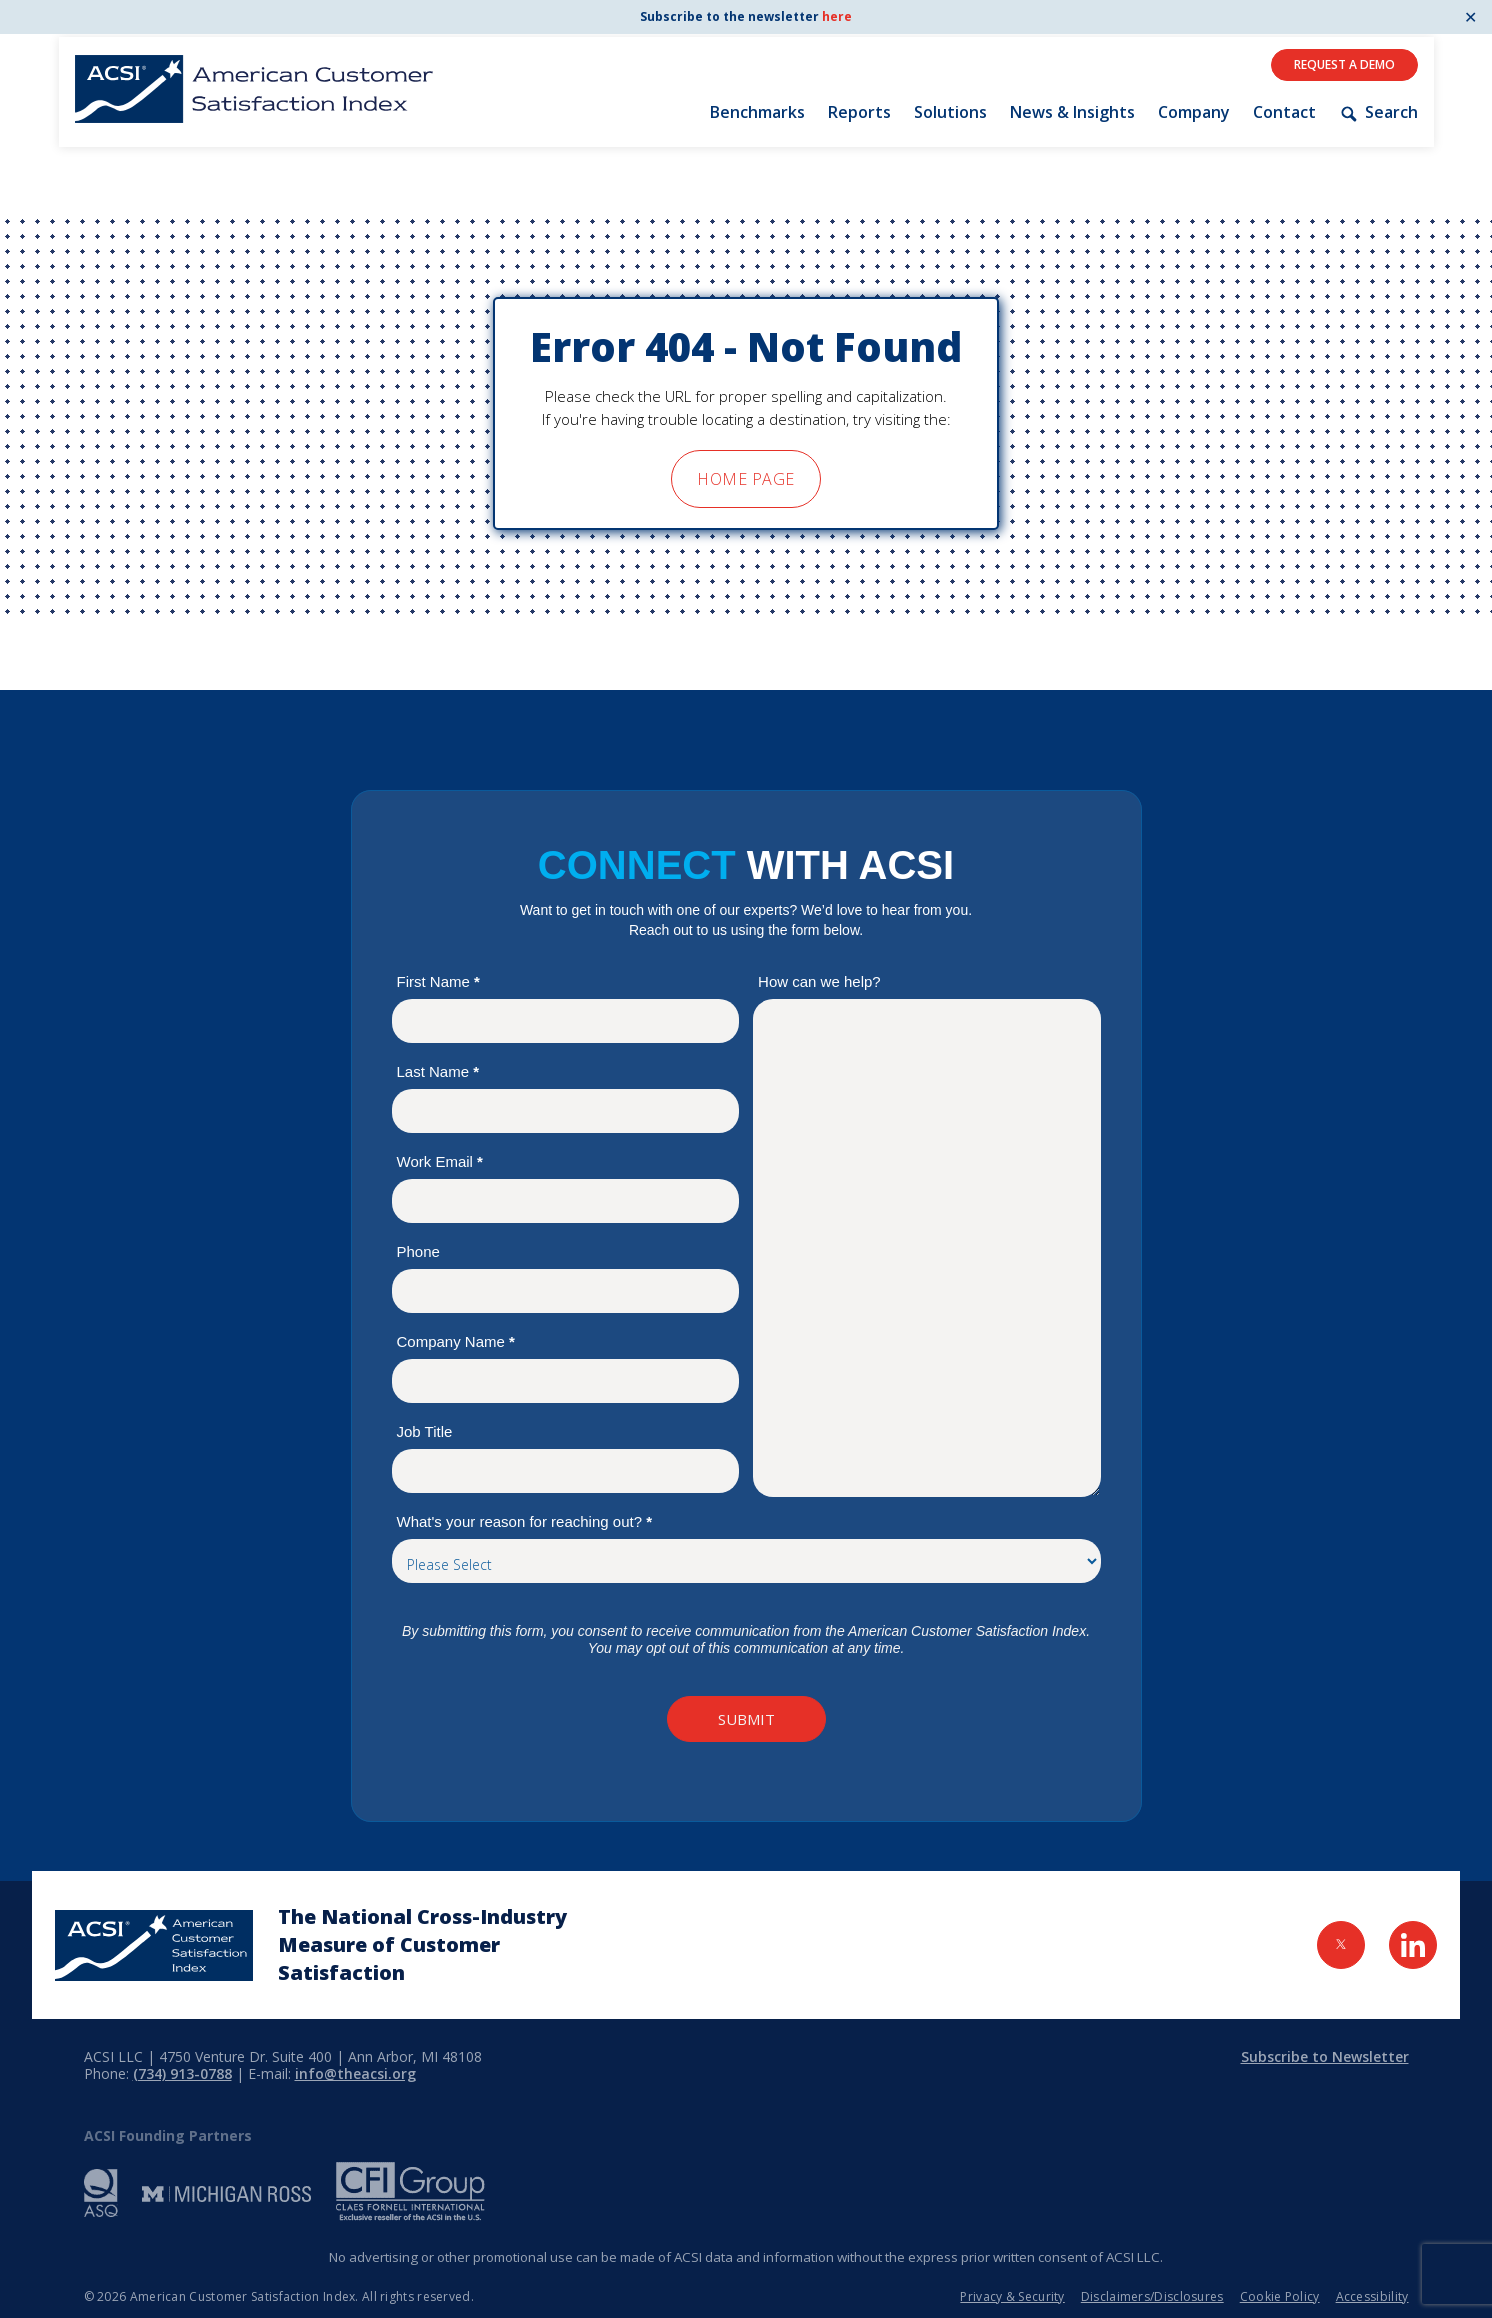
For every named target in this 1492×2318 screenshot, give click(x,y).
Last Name (438, 1071)
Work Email (440, 1161)
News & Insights (1072, 112)
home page (745, 479)
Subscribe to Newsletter (1325, 2056)
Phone (418, 1251)
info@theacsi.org (355, 2073)
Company (1194, 112)
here (837, 16)
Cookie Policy (1280, 2296)
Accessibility (1372, 2296)
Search (1378, 112)
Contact (1284, 112)
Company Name (456, 1341)
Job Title (425, 1431)
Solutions (950, 112)
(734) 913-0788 (182, 2073)
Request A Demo (1344, 64)
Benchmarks (757, 112)
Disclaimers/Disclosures (1152, 2296)
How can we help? (819, 981)
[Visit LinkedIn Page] (1413, 1945)
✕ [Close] (1470, 17)
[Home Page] (154, 1945)
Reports (859, 112)
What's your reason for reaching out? (525, 1521)
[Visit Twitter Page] (1341, 1945)
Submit (746, 1719)
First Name (438, 981)
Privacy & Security (1012, 2296)
